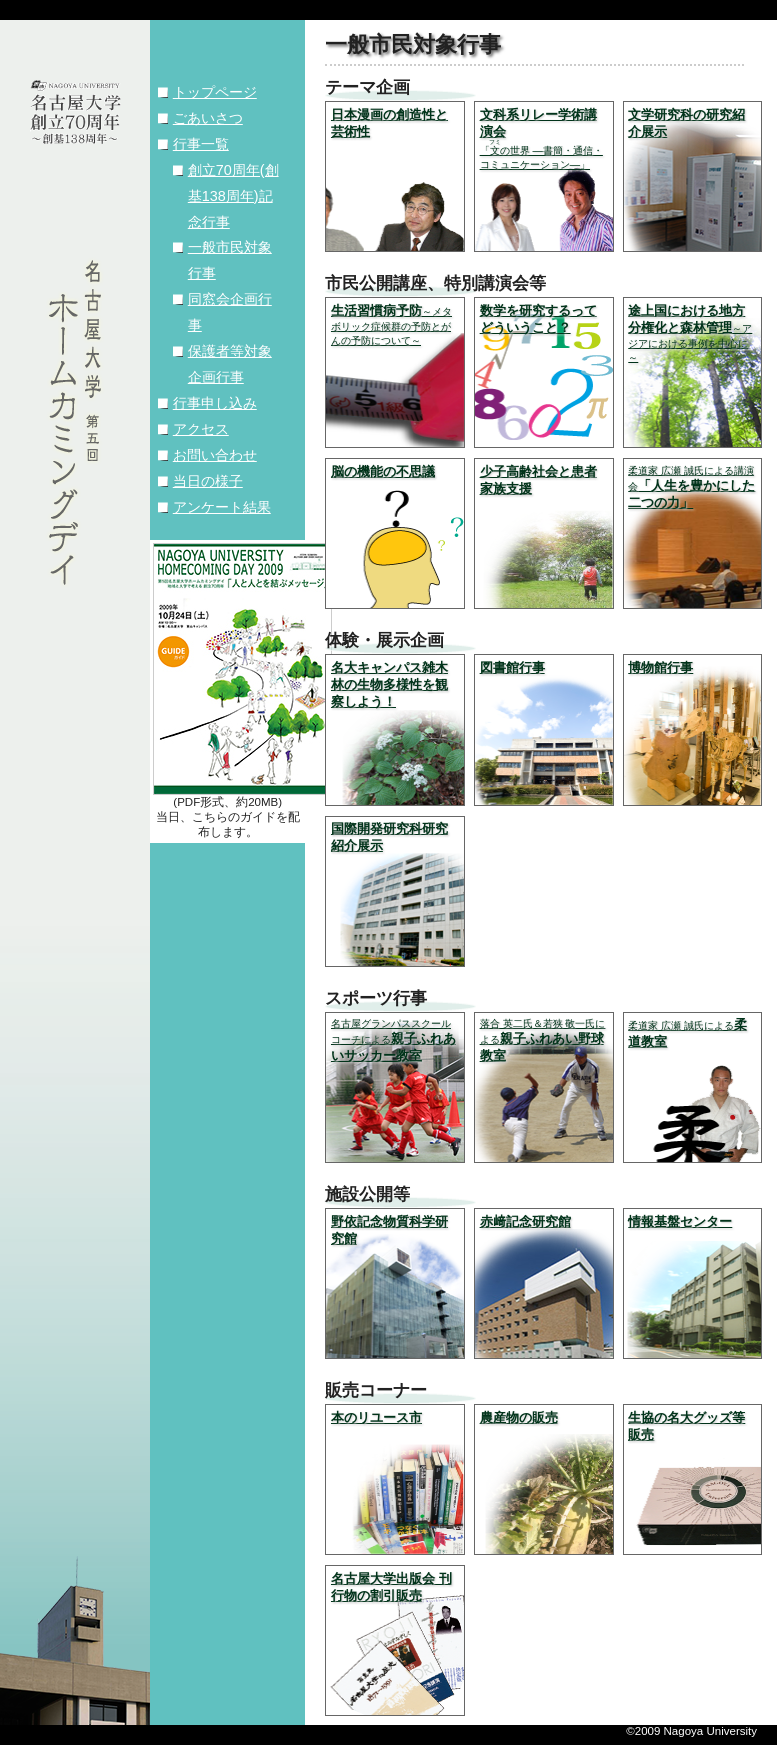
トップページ (215, 92)
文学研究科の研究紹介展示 (686, 123)
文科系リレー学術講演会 (541, 138)
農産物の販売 (519, 1417)
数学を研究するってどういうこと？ (538, 319)
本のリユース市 (376, 1417)
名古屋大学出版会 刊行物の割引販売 (391, 1587)
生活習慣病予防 (391, 324)
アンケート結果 (222, 507)
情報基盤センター (680, 1221)
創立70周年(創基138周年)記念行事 (233, 196)
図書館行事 (512, 667)
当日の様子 (208, 481)
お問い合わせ (215, 455)
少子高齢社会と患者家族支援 (538, 480)
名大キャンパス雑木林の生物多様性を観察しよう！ (389, 684)
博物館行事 (660, 667)
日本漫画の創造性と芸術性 (389, 123)
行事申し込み (215, 403)
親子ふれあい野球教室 (543, 1040)
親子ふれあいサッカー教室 (393, 1040)
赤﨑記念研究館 (525, 1221)
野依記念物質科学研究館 (389, 1230)
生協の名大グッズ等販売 (686, 1426)
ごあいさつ (208, 118)
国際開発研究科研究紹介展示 (389, 837)
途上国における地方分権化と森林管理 (690, 333)
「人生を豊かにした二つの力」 (691, 487)
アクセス (201, 429)
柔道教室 (687, 1033)
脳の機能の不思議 (383, 471)
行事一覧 (201, 144)
